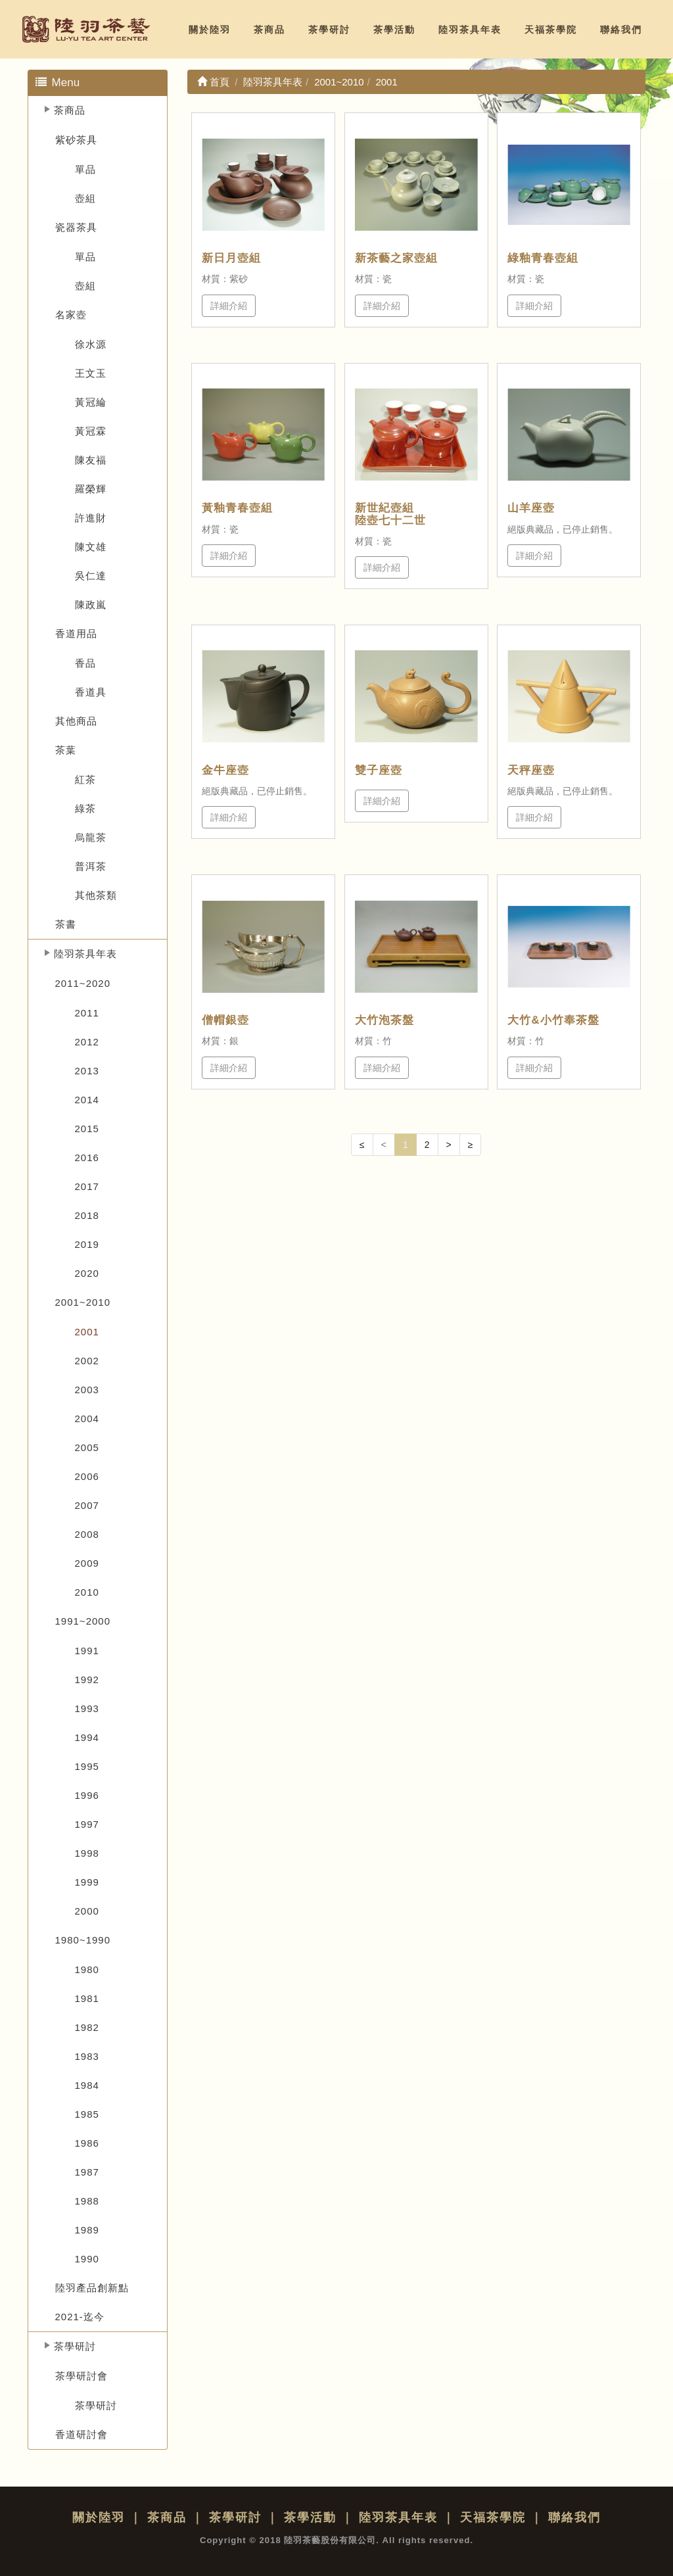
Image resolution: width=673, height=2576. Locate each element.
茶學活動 (394, 29)
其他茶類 (96, 895)
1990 (87, 2258)
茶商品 (269, 29)
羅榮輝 (90, 488)
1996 (87, 1795)
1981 (87, 1998)
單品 (85, 169)
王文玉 (90, 373)
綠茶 (85, 808)
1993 (87, 1708)
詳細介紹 (228, 305)
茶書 (65, 924)
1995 (87, 1766)
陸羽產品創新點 (92, 2287)
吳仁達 (90, 575)
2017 (87, 1186)
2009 (87, 1563)
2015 (87, 1128)
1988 (87, 2200)
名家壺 (71, 314)
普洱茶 (90, 866)
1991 (87, 1650)
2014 (87, 1099)
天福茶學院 (550, 29)
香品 (85, 663)
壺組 (85, 198)
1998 (87, 1853)
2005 (87, 1447)
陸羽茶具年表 (469, 29)
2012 (87, 1041)
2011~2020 (83, 983)
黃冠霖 (90, 431)
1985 (87, 2114)
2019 (87, 1244)
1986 (87, 2143)
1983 (87, 2056)
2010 (87, 1592)
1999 (87, 1882)
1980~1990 (83, 1939)
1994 (87, 1737)
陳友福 (90, 459)
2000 (87, 1911)
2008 (87, 1534)
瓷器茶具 (76, 227)
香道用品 (76, 633)
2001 (87, 1331)
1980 (87, 1969)
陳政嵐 (90, 604)
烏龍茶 (90, 837)
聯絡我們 (621, 29)
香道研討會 (81, 2434)
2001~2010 (83, 1302)
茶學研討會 (81, 2375)
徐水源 (90, 344)
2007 (87, 1505)
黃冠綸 (90, 402)
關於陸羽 (210, 29)
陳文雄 (90, 546)
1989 (87, 2229)
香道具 (90, 692)
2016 (87, 1157)
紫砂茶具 (76, 139)
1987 (87, 2172)
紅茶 (85, 779)
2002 (87, 1360)
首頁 (213, 81)
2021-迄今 (79, 2316)
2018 (87, 1215)
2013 (87, 1070)
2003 (87, 1389)
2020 (87, 1273)
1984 (87, 2085)
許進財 (90, 517)
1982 (87, 2027)
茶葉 (65, 749)
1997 (87, 1824)
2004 (87, 1418)
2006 (87, 1476)
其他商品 (76, 721)
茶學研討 (329, 29)
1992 (87, 1679)
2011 (87, 1012)
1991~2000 (83, 1621)
